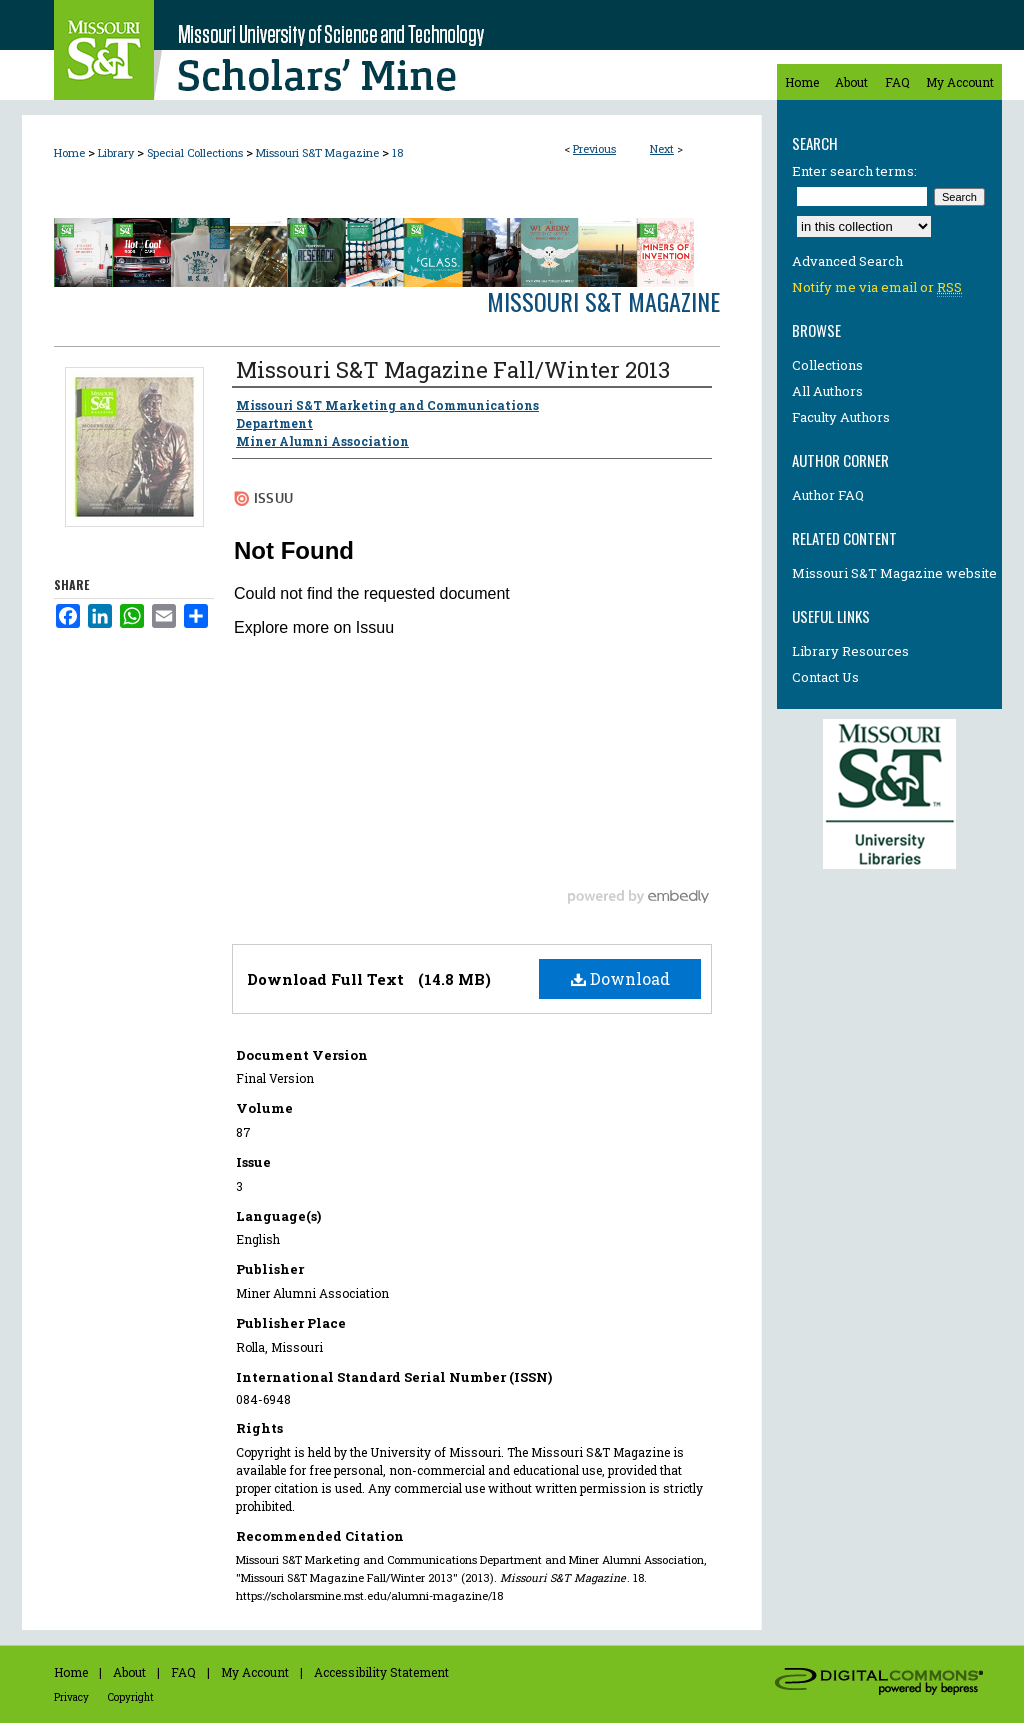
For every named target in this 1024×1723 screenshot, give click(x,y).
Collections (827, 365)
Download (620, 978)
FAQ (183, 1672)
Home (69, 152)
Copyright (131, 1697)
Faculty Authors (841, 417)
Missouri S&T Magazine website (894, 573)
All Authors (827, 391)
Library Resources (850, 651)
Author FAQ (828, 495)
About (129, 1672)
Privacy (71, 1697)
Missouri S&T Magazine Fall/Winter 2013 (453, 369)
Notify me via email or (877, 287)
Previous (594, 148)
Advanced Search (847, 261)
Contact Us (825, 677)
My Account (255, 1672)
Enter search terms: (854, 171)
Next (662, 148)
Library (116, 152)
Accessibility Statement (381, 1672)
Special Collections (195, 152)
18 (397, 152)
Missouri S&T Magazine (317, 152)
